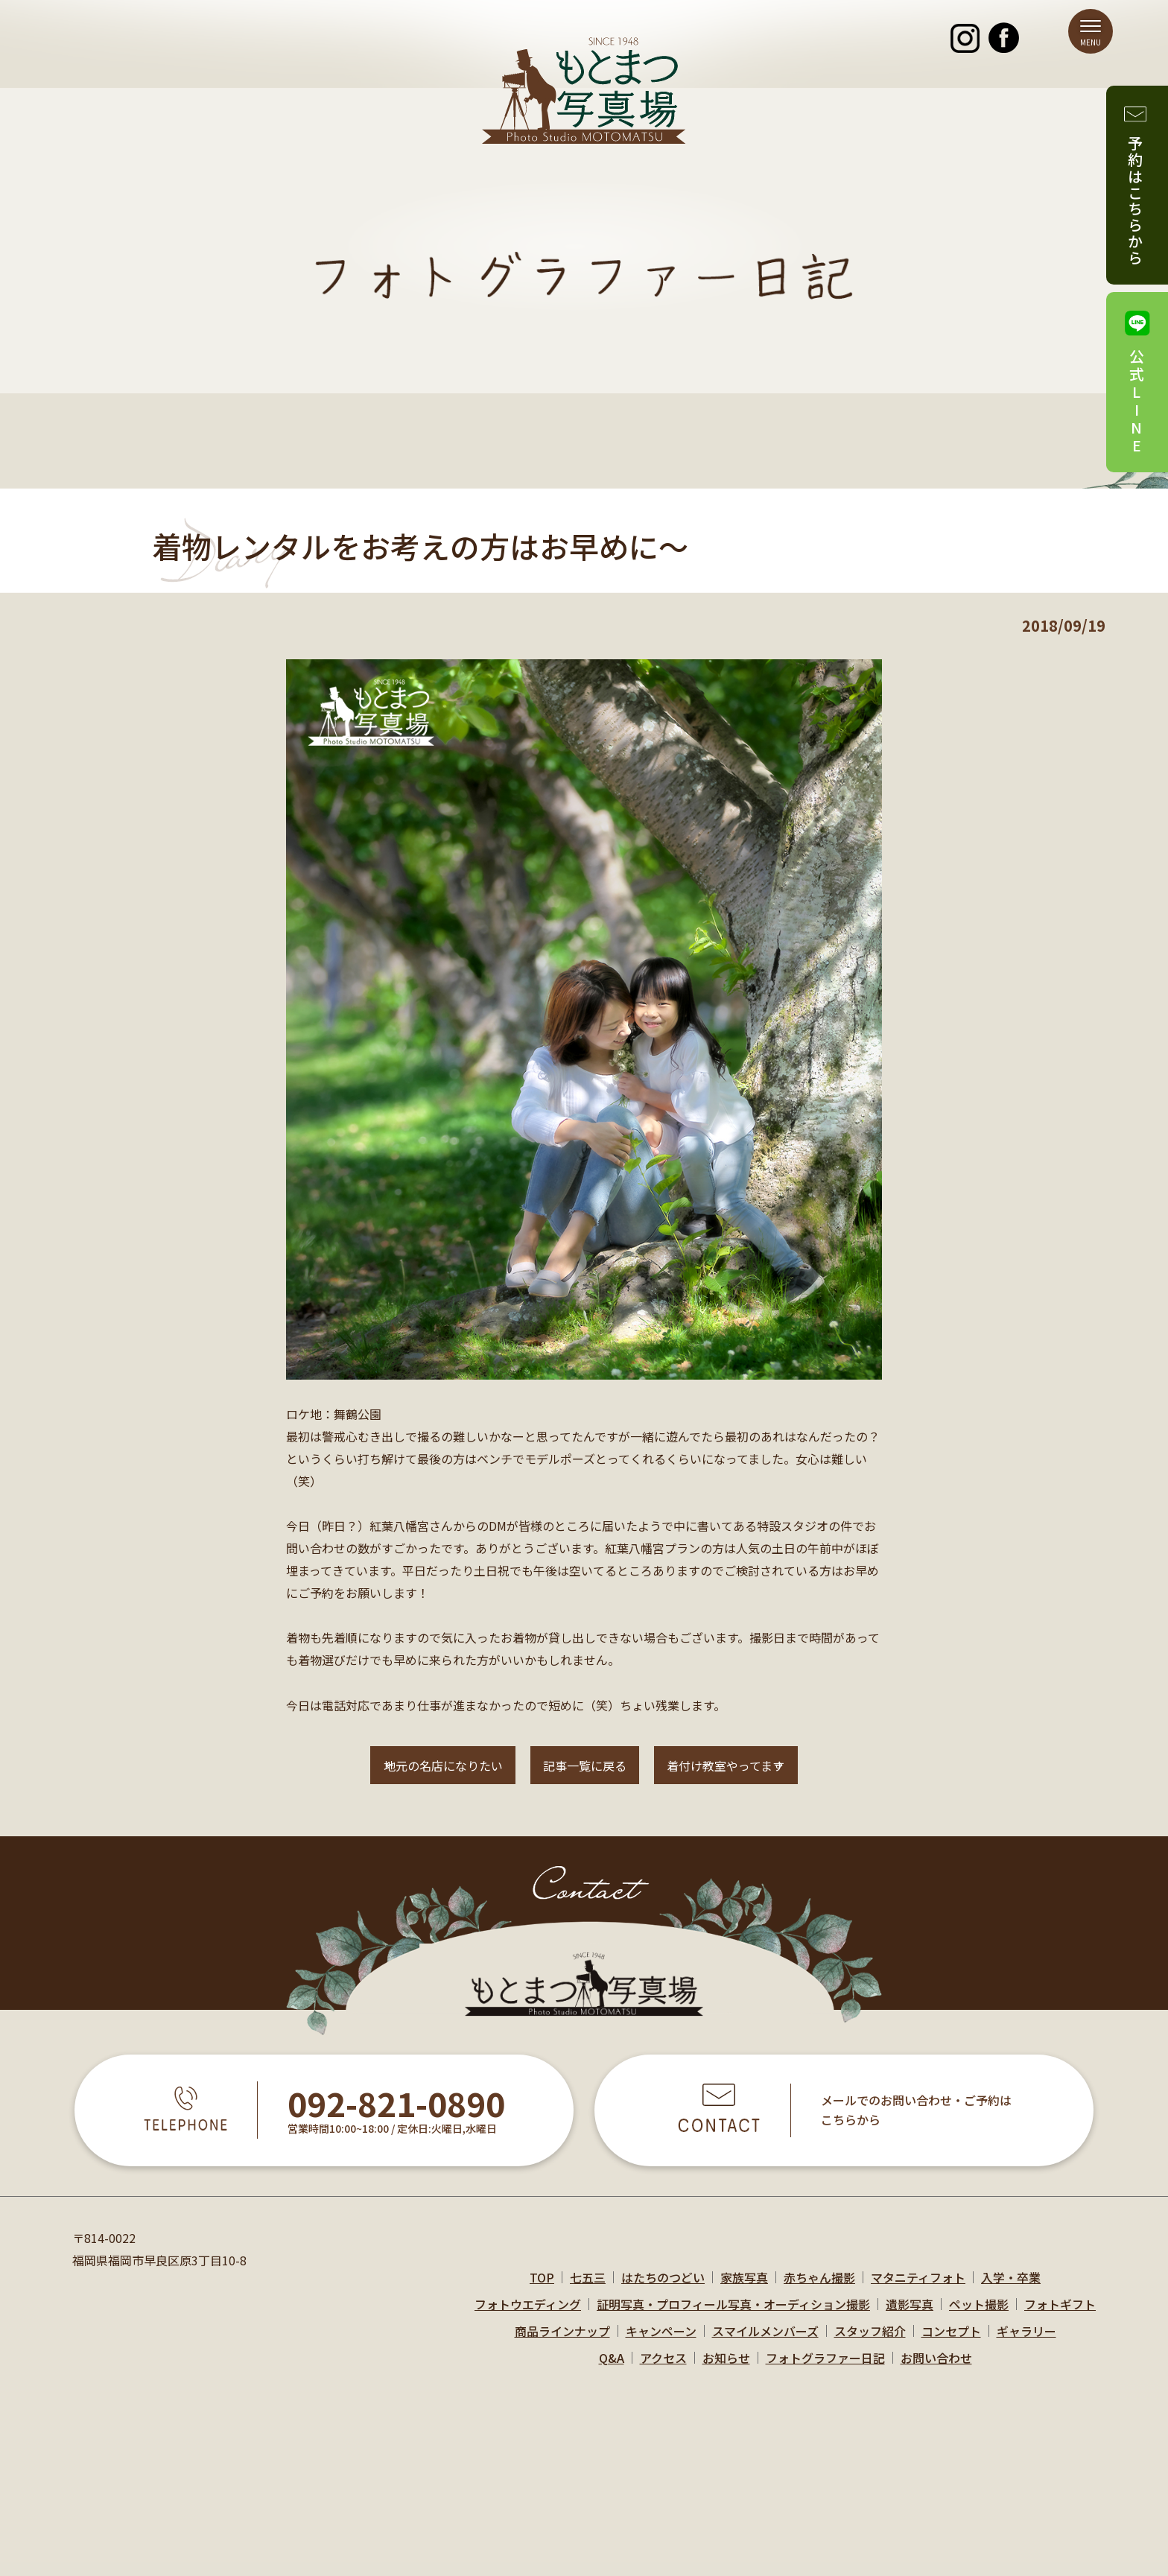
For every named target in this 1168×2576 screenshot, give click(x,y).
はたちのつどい (663, 2291)
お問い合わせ (936, 2372)
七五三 (588, 2291)
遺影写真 (909, 2318)
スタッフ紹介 (870, 2345)
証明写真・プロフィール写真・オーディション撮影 (733, 2318)
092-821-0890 (396, 2119)
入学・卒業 (1011, 2291)
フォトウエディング (528, 2318)
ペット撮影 (979, 2318)
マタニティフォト (918, 2291)
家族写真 (744, 2291)
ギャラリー (1026, 2345)
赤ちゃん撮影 (819, 2291)
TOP (542, 2291)
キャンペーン (661, 2345)
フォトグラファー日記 (825, 2372)
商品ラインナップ (562, 2345)
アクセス (663, 2372)
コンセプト (951, 2345)
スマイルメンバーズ (765, 2345)
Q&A (611, 2372)
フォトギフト (1060, 2318)
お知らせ (726, 2372)
